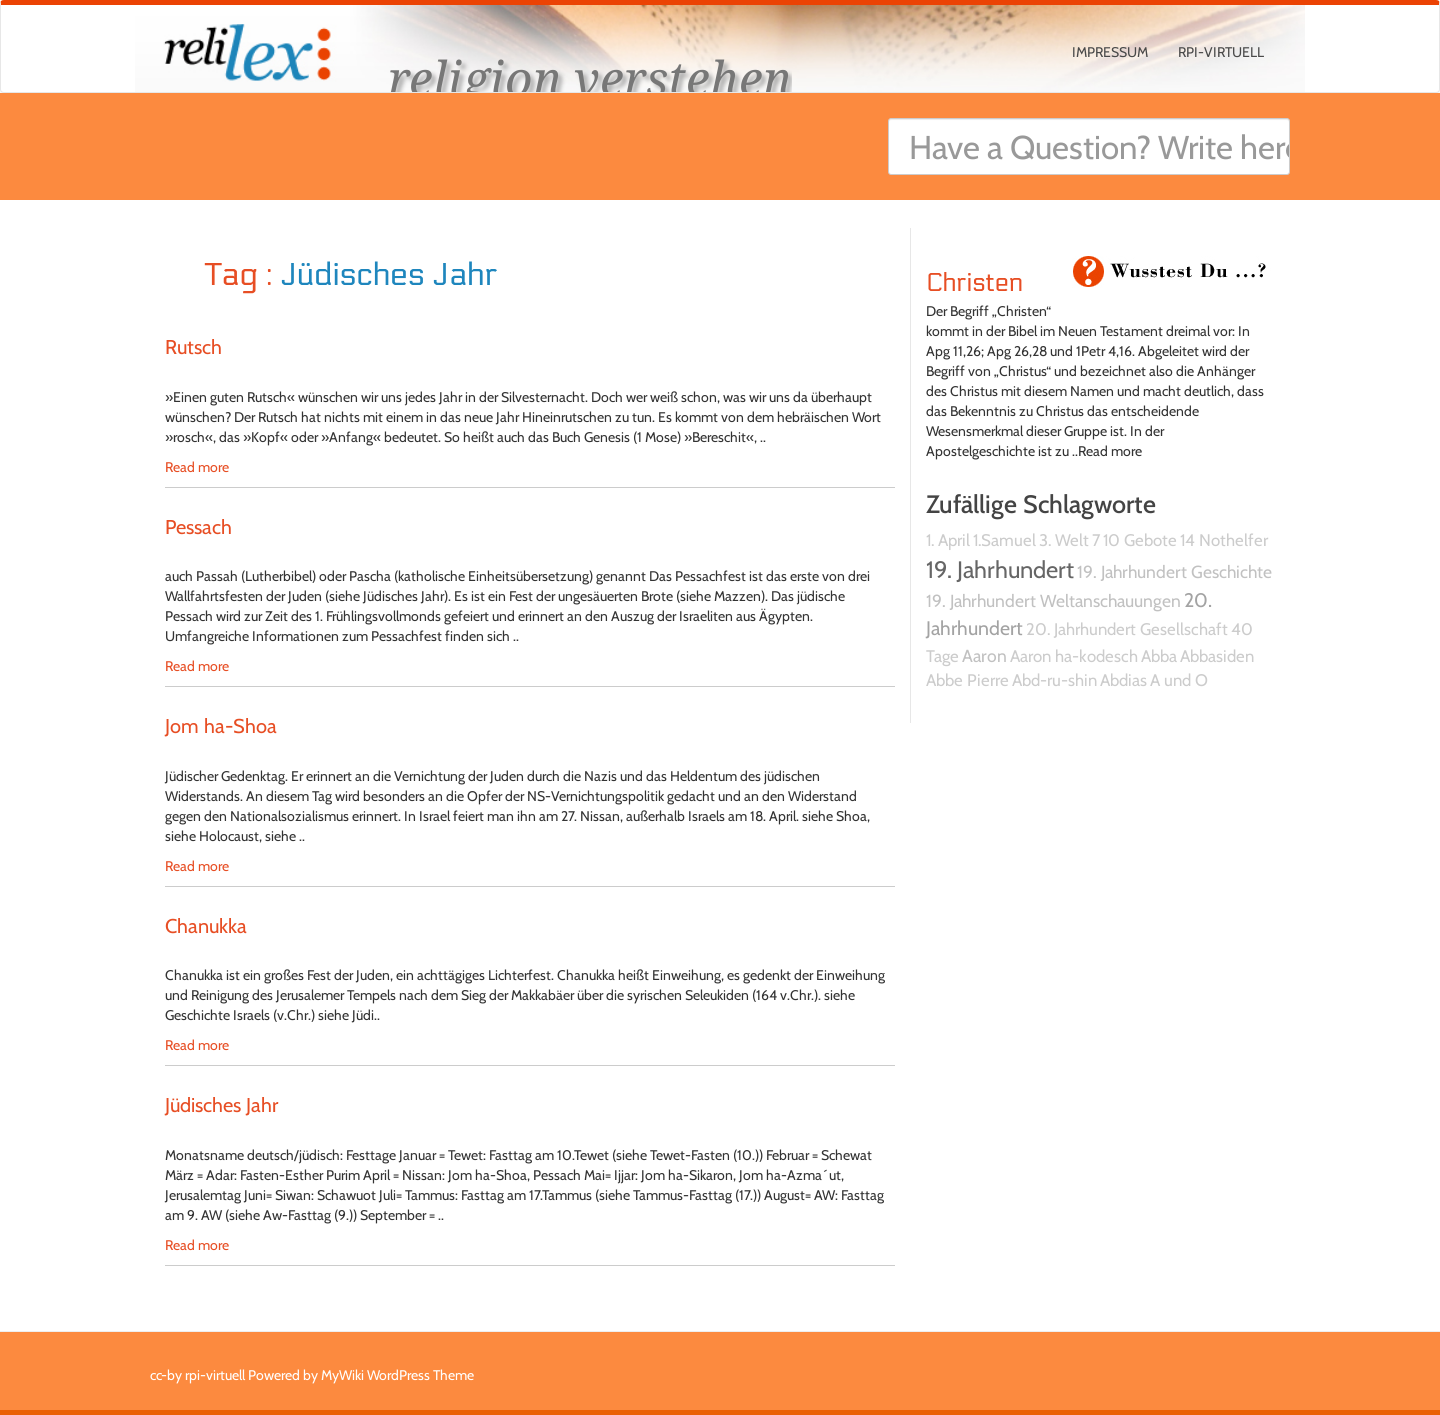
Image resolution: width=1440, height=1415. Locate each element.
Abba (1159, 656)
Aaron (984, 655)
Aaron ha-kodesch (1074, 656)
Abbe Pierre (967, 680)
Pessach (198, 527)
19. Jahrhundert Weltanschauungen (1053, 600)
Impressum (1110, 52)
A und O (1179, 680)
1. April (948, 540)
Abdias (1123, 680)
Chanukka (206, 926)
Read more (197, 467)
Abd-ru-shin (1054, 680)
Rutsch (193, 347)
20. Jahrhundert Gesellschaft (1127, 629)
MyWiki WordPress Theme (397, 1375)
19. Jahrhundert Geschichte (1174, 571)
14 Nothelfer (1224, 540)
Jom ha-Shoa (221, 726)
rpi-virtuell (1221, 52)
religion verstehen (590, 77)
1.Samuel (1004, 540)
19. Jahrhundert (1000, 569)
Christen (974, 283)
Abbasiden (1217, 656)
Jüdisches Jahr (221, 1105)
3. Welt (1064, 540)
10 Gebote (1140, 540)
